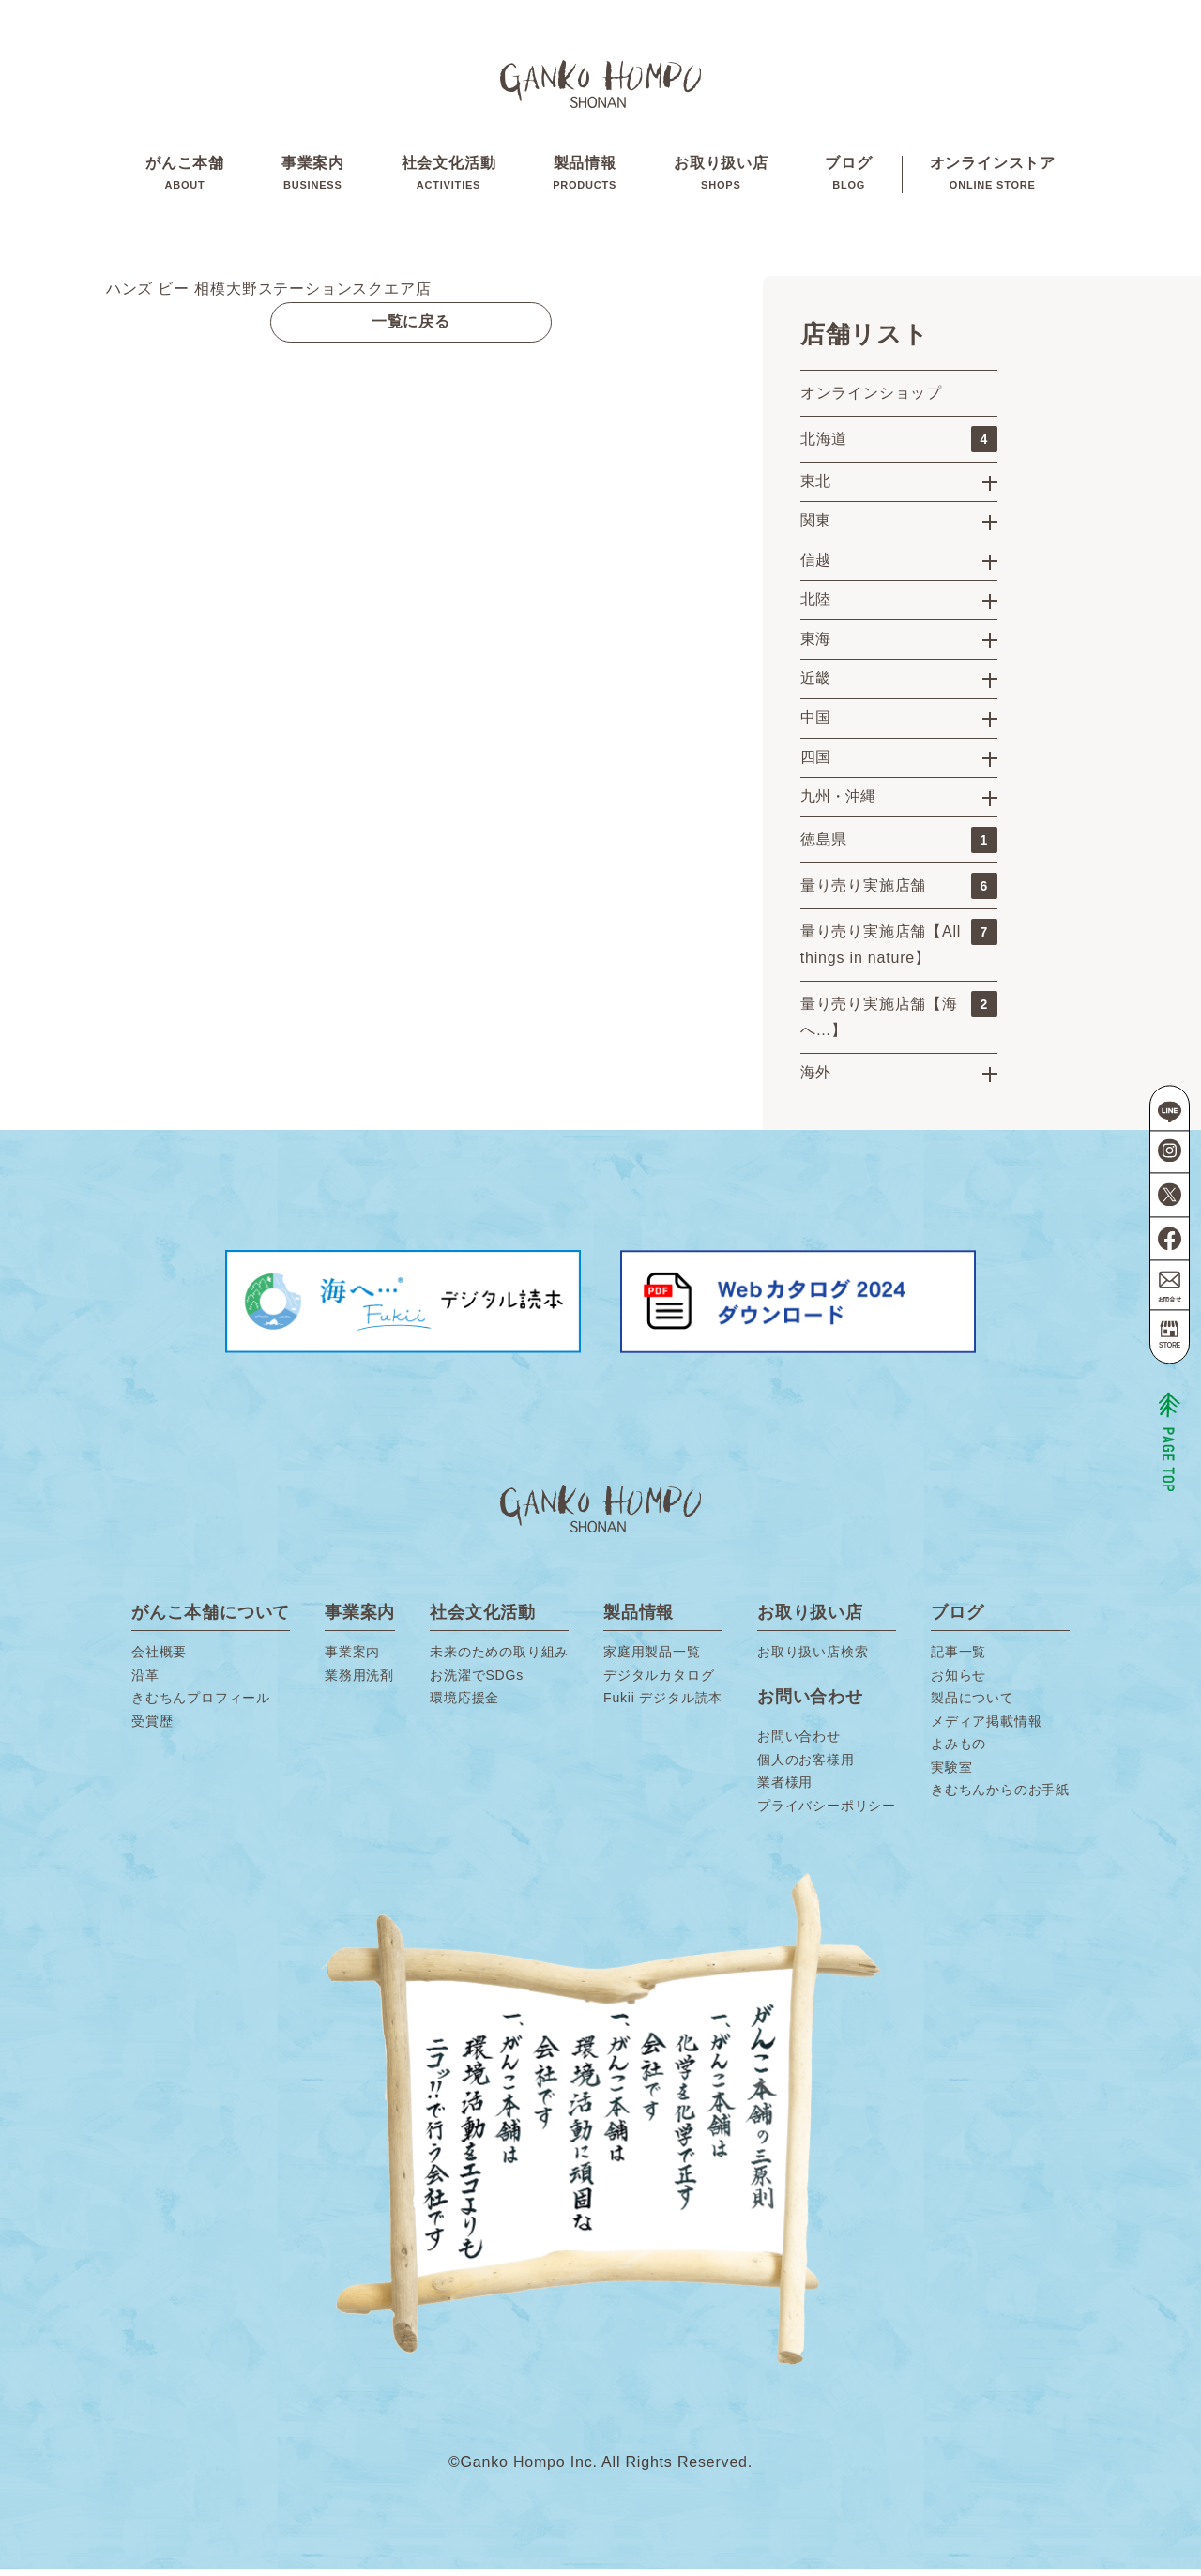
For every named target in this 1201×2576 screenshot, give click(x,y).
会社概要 (159, 1658)
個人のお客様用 (806, 1766)
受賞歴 (152, 1727)
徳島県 (898, 846)
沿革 (145, 1681)
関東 (815, 527)
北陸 (815, 606)
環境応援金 (464, 1704)
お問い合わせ (799, 1742)
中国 (815, 724)
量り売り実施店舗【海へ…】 (898, 1021)
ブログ (848, 177)
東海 (815, 645)
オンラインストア (993, 177)
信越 (815, 566)
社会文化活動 (449, 177)
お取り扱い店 (721, 177)
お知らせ (958, 1681)
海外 (815, 1079)
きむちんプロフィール (200, 1704)
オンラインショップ (871, 399)
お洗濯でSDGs (477, 1681)
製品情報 (584, 177)
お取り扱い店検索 (812, 1658)
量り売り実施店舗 (898, 892)
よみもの (958, 1750)
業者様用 (785, 1788)
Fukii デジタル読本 (662, 1704)
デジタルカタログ (658, 1681)
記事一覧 (958, 1658)
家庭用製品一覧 (652, 1658)
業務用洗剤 (359, 1681)
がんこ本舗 (184, 177)
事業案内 (312, 177)
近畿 (815, 685)
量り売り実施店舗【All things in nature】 (898, 948)
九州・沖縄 (837, 803)
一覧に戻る (411, 328)
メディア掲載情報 (986, 1727)
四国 (815, 763)
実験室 (951, 1773)
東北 (815, 487)
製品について (972, 1704)
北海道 (898, 446)
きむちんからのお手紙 (1000, 1796)
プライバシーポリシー (826, 1812)
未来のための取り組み (499, 1658)
